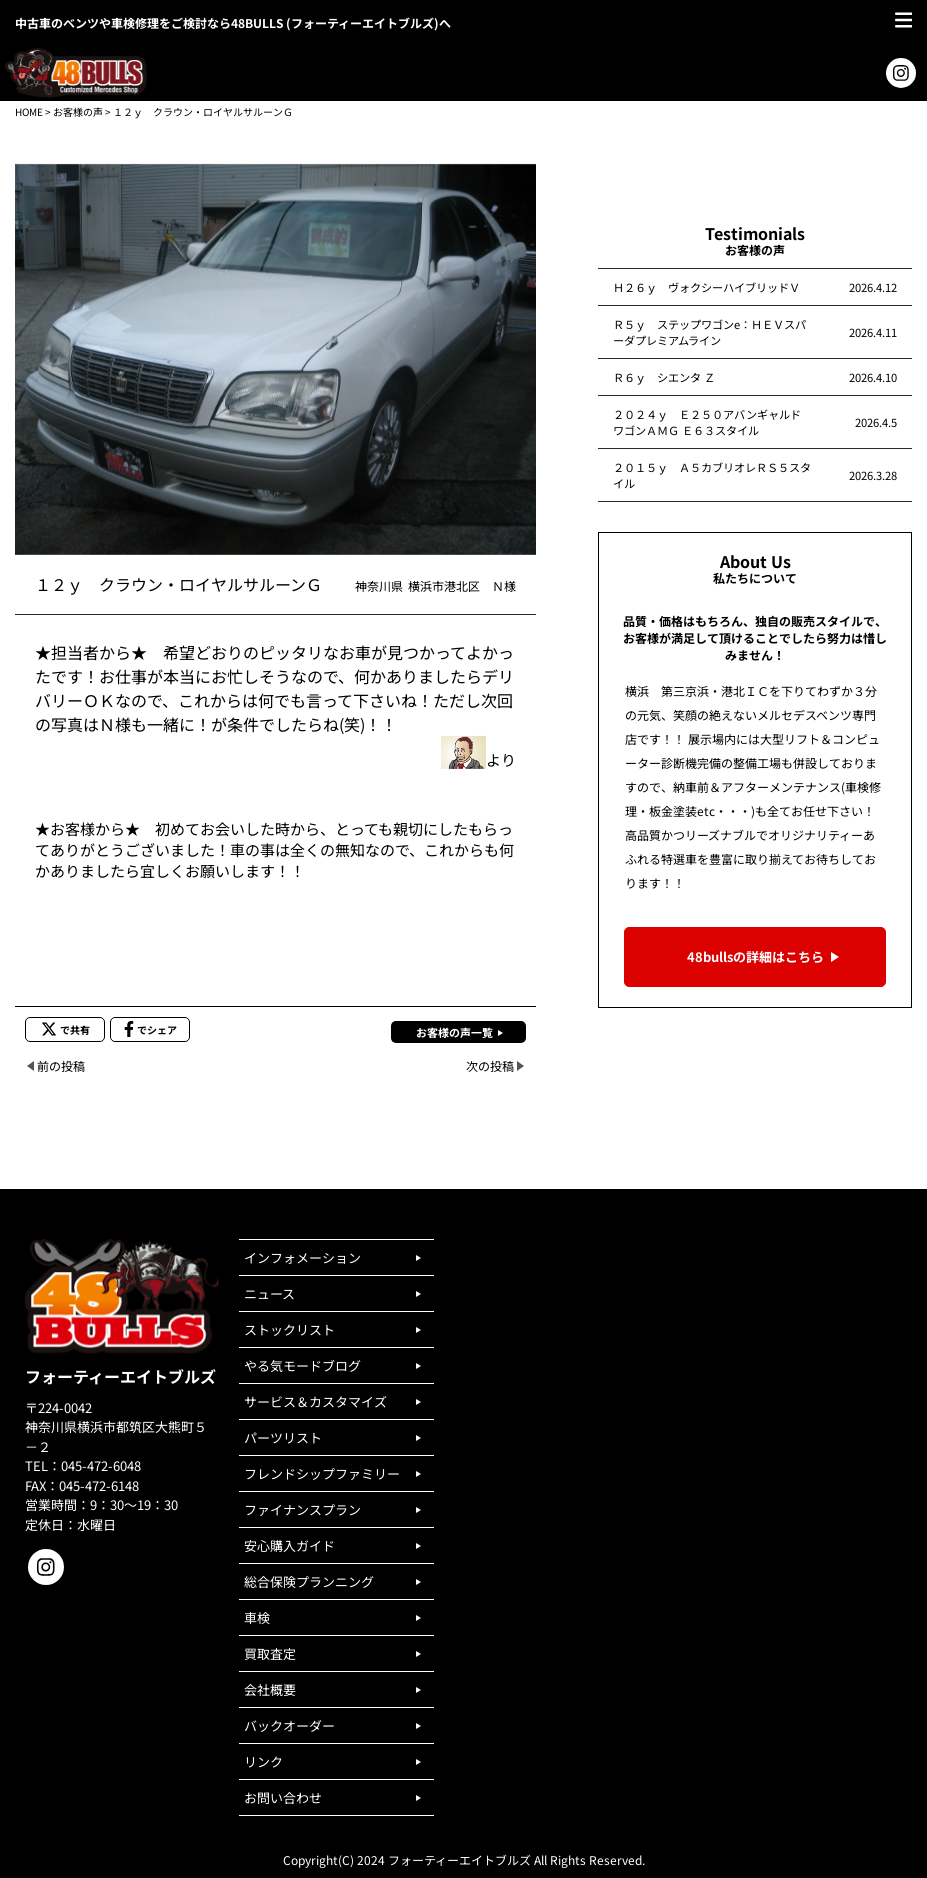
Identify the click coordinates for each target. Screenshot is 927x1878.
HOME (29, 111)
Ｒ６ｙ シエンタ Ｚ (664, 377)
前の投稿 (61, 1065)
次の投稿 (490, 1065)
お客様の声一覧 (454, 1032)
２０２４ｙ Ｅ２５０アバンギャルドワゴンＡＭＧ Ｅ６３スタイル (707, 422)
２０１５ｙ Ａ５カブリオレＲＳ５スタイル (712, 475)
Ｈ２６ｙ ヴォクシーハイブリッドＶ (706, 287)
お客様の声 (78, 111)
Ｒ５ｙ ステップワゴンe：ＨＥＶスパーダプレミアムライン (709, 332)
